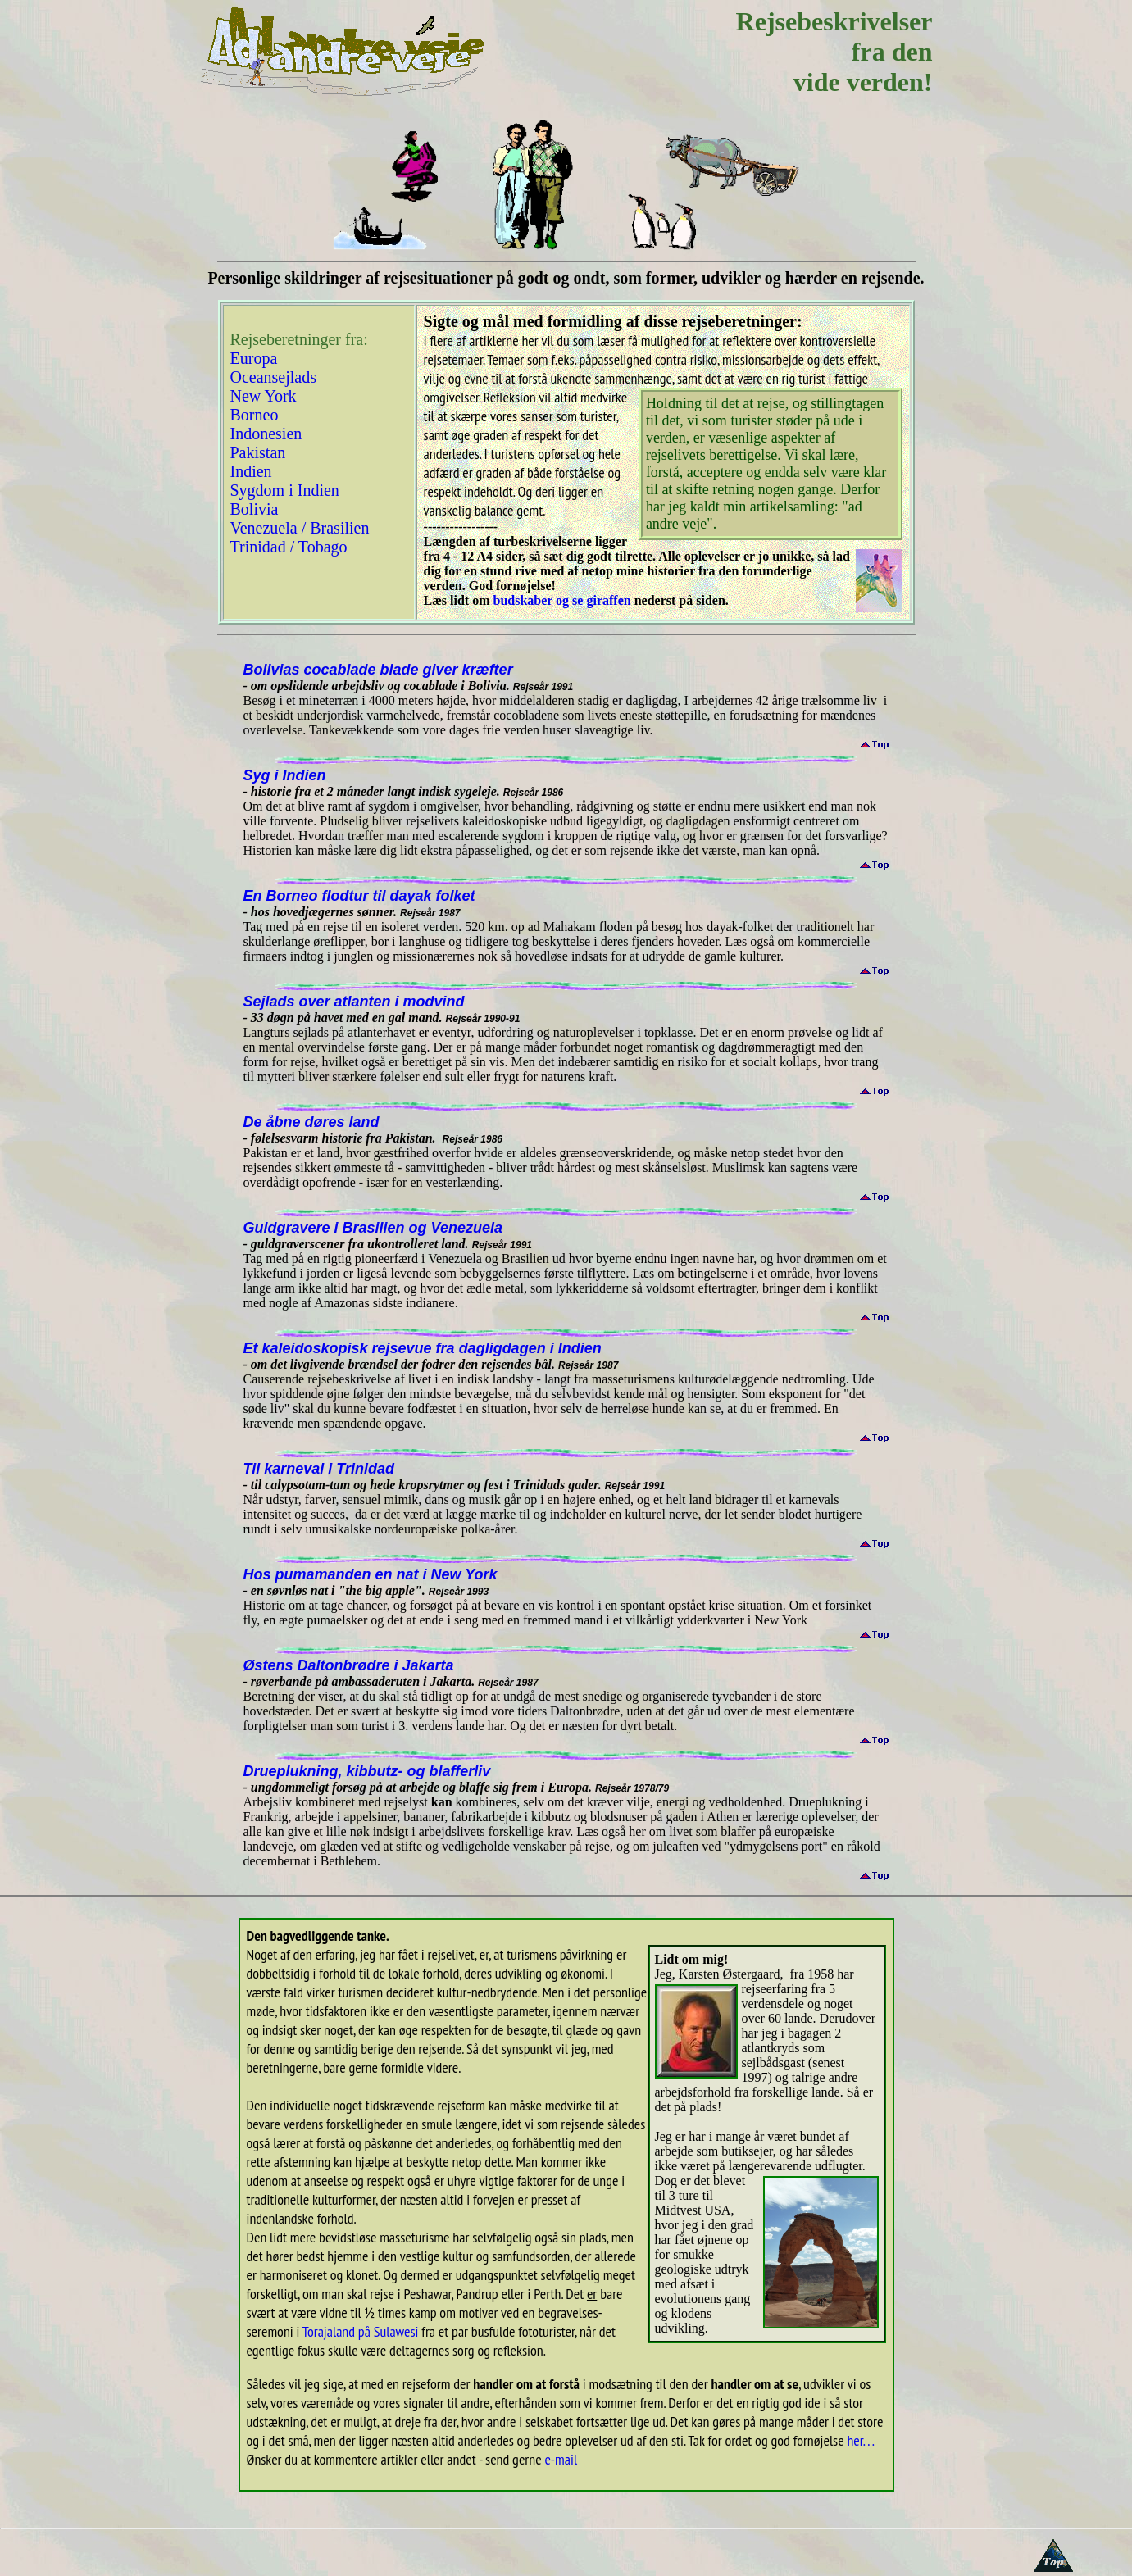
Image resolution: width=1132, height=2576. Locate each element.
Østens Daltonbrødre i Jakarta (348, 1665)
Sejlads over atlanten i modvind (354, 1001)
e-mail (560, 2459)
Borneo (256, 415)
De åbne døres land (311, 1122)
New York (263, 396)
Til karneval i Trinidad (318, 1469)
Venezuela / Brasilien (300, 528)
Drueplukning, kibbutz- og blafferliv (367, 1771)
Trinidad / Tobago (289, 547)
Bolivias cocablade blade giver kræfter (378, 669)
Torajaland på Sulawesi (360, 2331)
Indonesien (266, 434)
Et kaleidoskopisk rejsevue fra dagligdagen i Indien (422, 1348)
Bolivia (254, 509)
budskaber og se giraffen (561, 600)
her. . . (861, 2440)
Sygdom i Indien (284, 490)
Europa (254, 358)
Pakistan (258, 452)
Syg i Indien (284, 775)
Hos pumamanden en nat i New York (370, 1574)
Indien (253, 471)
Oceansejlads (273, 377)
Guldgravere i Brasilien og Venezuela (372, 1228)
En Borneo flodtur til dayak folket (359, 896)
